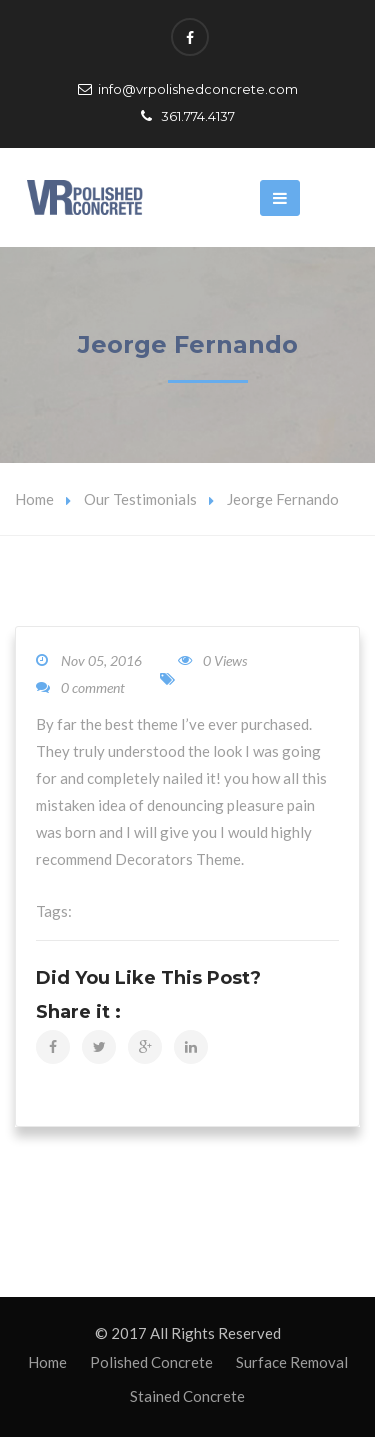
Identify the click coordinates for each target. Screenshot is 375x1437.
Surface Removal (292, 1362)
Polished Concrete (151, 1362)
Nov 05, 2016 (101, 660)
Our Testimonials (140, 499)
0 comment (80, 687)
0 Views (212, 660)
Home (34, 499)
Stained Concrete (187, 1396)
